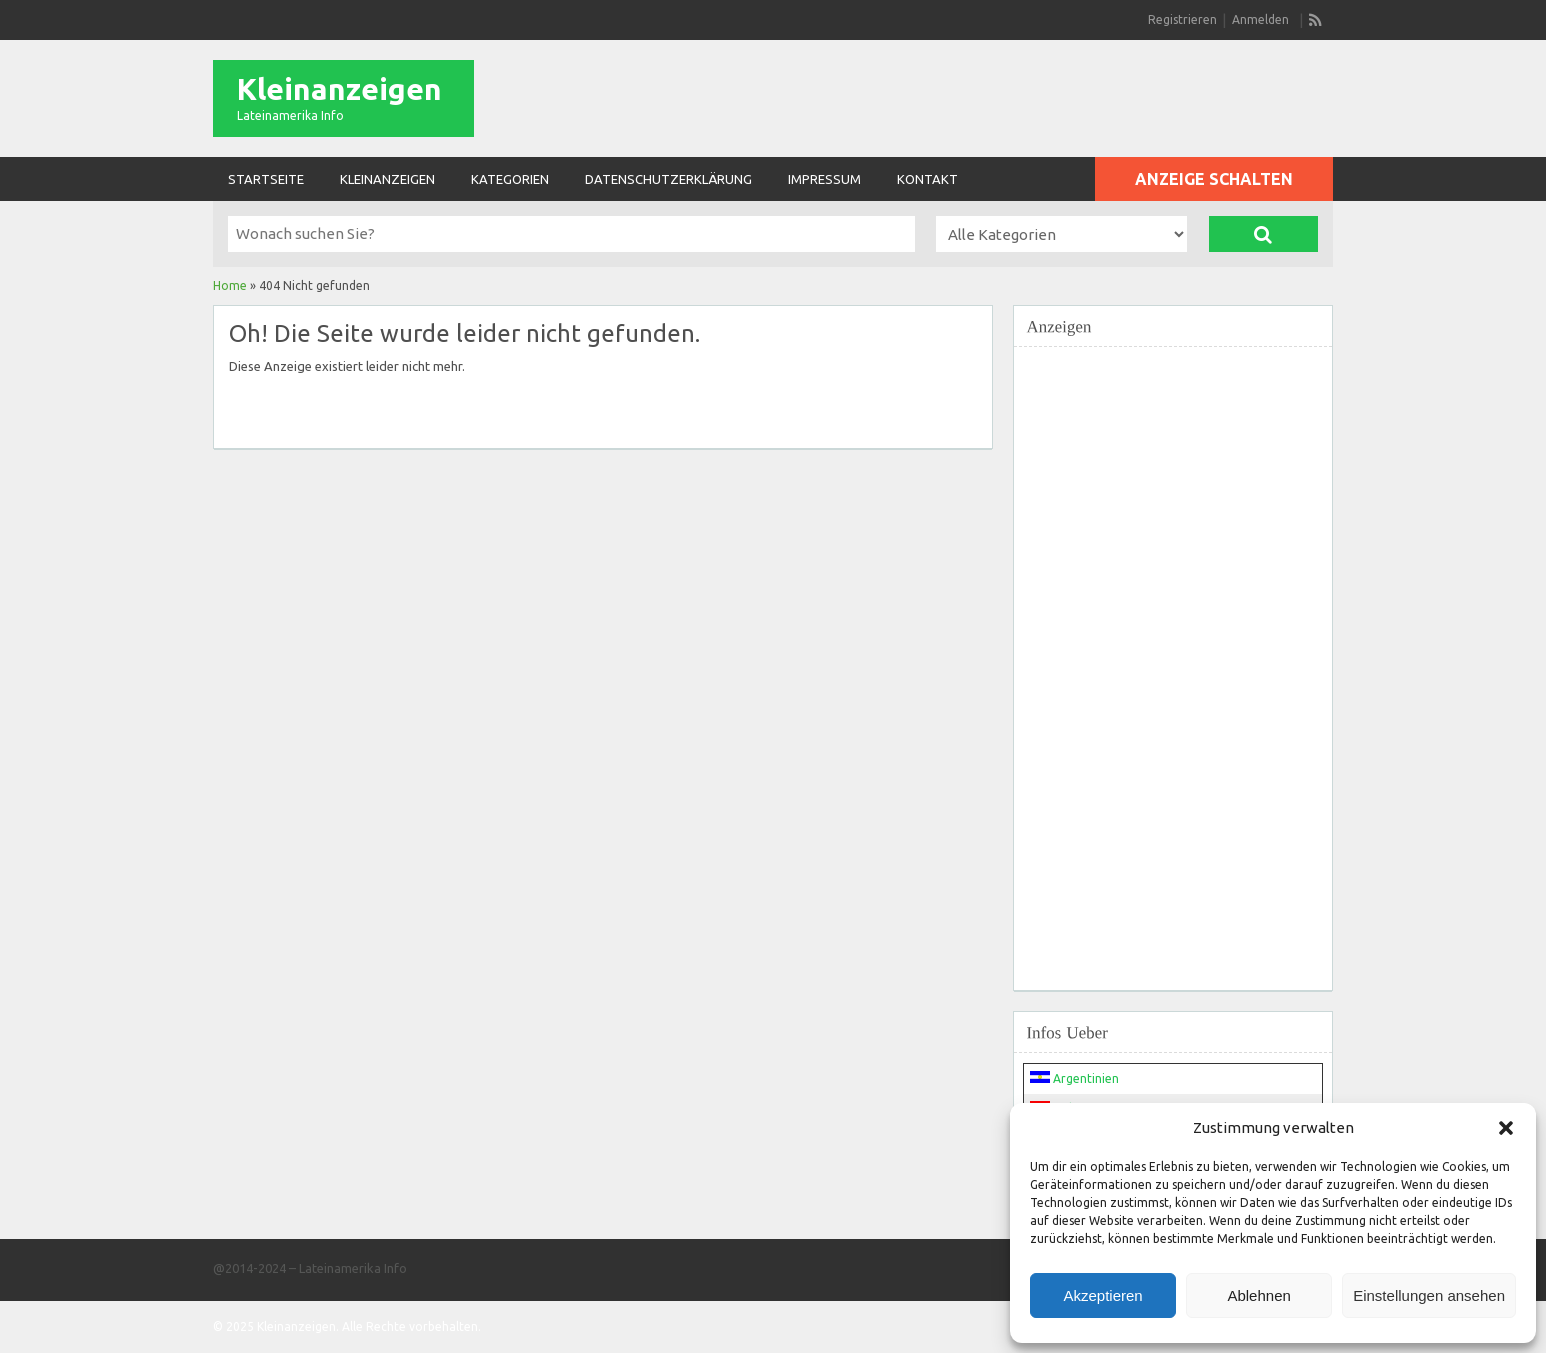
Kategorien (510, 179)
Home (230, 285)
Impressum (824, 179)
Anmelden (1260, 19)
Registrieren (1182, 19)
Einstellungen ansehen (1429, 1295)
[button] (1506, 1128)
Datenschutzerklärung (668, 179)
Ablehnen (1258, 1295)
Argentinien (1074, 1078)
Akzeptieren (1102, 1295)
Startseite (266, 179)
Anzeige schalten (1214, 179)
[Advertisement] (1173, 657)
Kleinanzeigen (339, 89)
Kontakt (927, 179)
